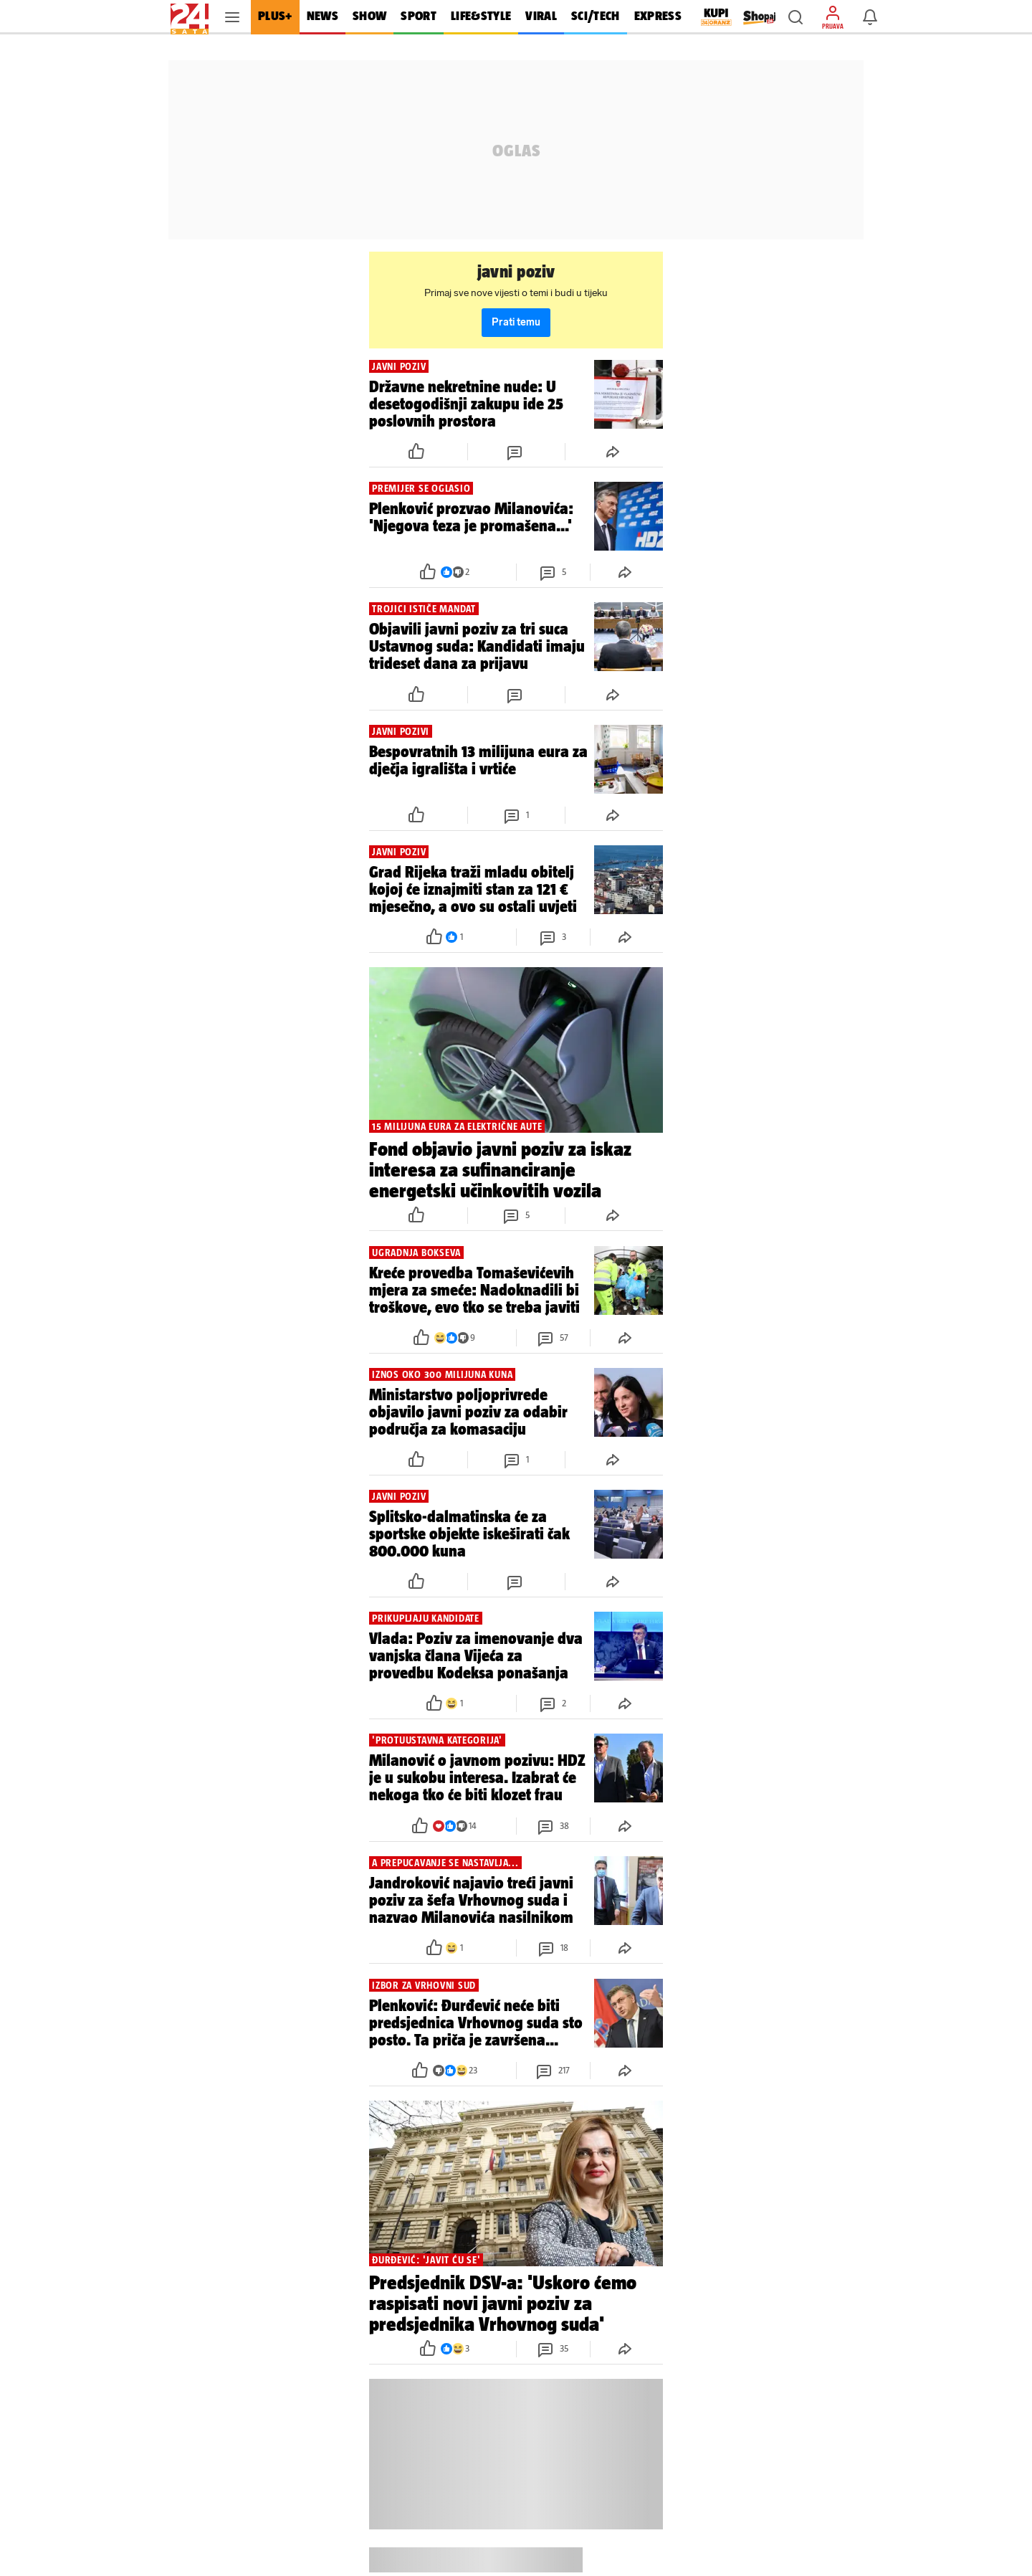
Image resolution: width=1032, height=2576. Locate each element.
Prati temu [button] (516, 322)
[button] (795, 17)
